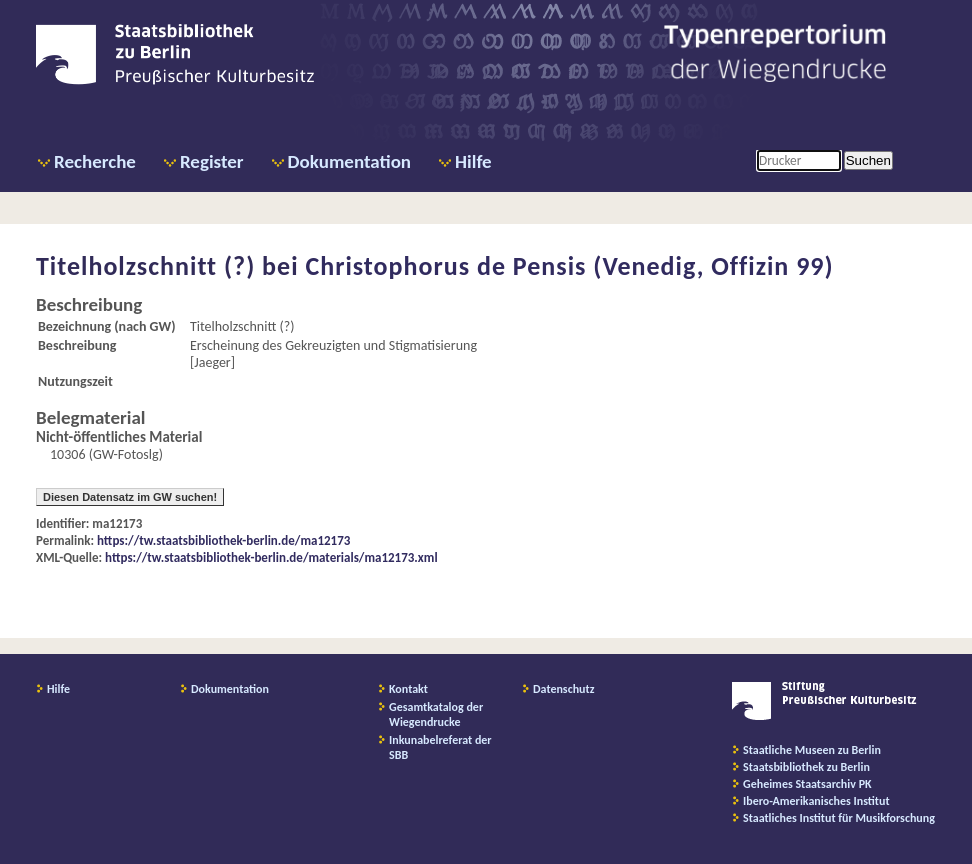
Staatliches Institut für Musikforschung (839, 818)
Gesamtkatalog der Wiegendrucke (436, 714)
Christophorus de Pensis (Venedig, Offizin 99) (569, 266)
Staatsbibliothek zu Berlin (806, 767)
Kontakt (408, 689)
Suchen (868, 160)
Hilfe (473, 161)
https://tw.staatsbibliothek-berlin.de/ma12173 (223, 540)
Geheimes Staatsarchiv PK (807, 784)
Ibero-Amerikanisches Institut (816, 801)
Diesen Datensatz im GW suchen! (130, 497)
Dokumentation (349, 161)
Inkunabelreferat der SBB (440, 747)
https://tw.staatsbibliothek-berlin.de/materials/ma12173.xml (271, 557)
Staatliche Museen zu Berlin (812, 750)
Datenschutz (564, 689)
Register (212, 161)
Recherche (95, 161)
